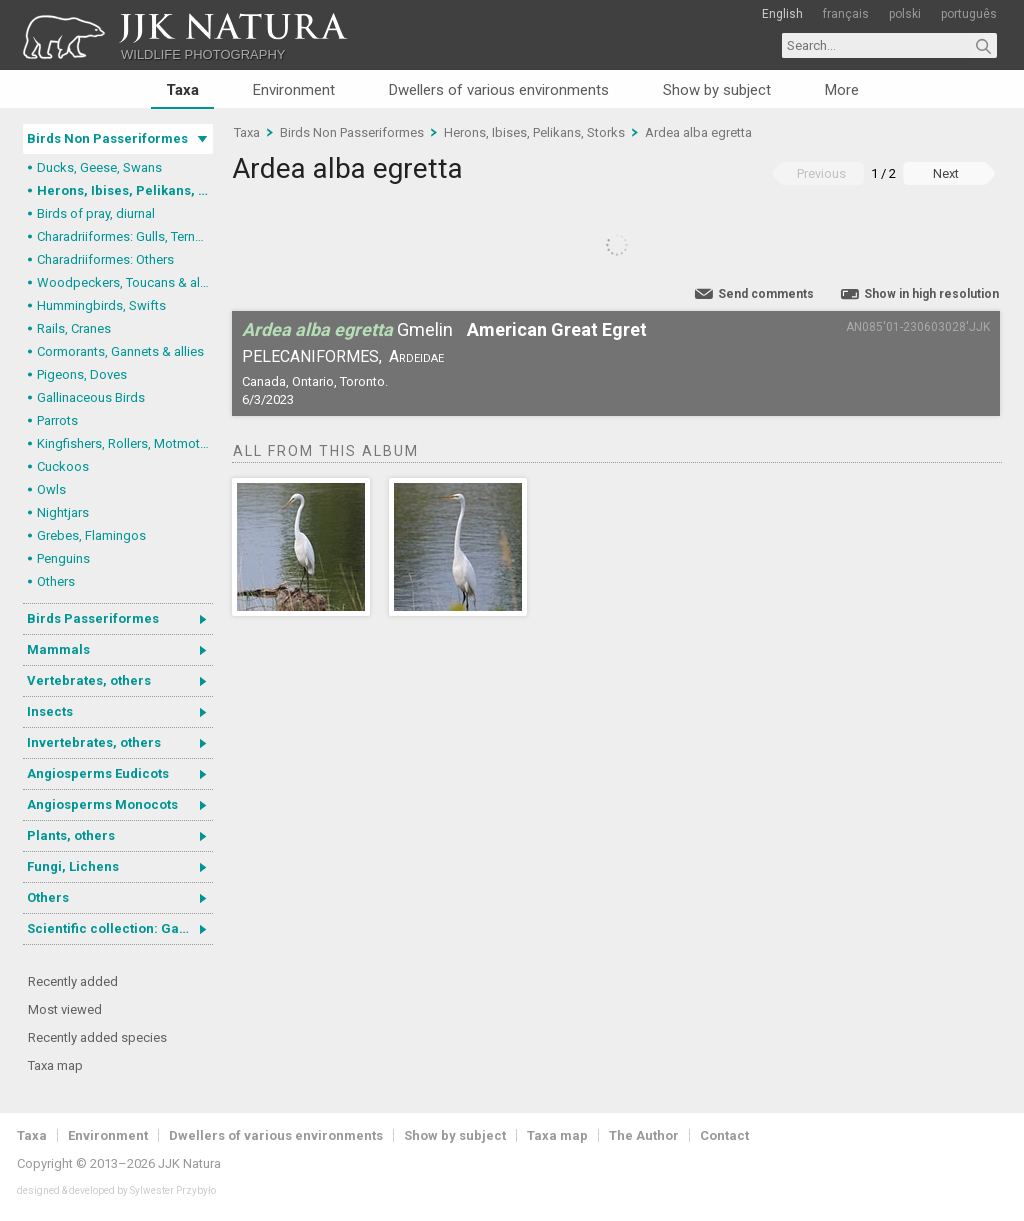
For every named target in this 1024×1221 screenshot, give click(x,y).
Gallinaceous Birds (91, 397)
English (782, 14)
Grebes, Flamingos (91, 535)
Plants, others (71, 835)
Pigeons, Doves (82, 374)
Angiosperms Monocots (102, 804)
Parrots (57, 420)
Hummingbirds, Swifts (101, 305)
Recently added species (97, 1037)
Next (946, 173)
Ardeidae (416, 356)
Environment (294, 90)
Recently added (73, 981)
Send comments (766, 294)
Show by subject (717, 90)
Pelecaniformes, (312, 356)
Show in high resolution (931, 294)
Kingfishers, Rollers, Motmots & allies (125, 443)
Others (56, 581)
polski (905, 14)
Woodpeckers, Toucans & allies (125, 282)
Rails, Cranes (74, 328)
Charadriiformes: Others (105, 259)
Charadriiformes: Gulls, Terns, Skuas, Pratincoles (125, 236)
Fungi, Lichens (73, 866)
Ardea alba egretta (698, 132)
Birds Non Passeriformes (107, 138)
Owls (51, 489)
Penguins (63, 558)
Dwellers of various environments (499, 90)
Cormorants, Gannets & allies (120, 351)
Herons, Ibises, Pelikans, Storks (125, 190)
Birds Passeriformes (93, 618)
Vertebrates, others (89, 680)
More (842, 90)
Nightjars (63, 512)
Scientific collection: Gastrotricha (120, 928)
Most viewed (65, 1009)
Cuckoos (63, 466)
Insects (50, 711)
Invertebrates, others (94, 742)
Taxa (182, 90)
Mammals (58, 649)
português (969, 14)
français (846, 14)
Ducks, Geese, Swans (99, 167)
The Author (644, 1135)
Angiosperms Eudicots (98, 773)
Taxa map (55, 1065)
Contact (724, 1135)
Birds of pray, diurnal (96, 213)
